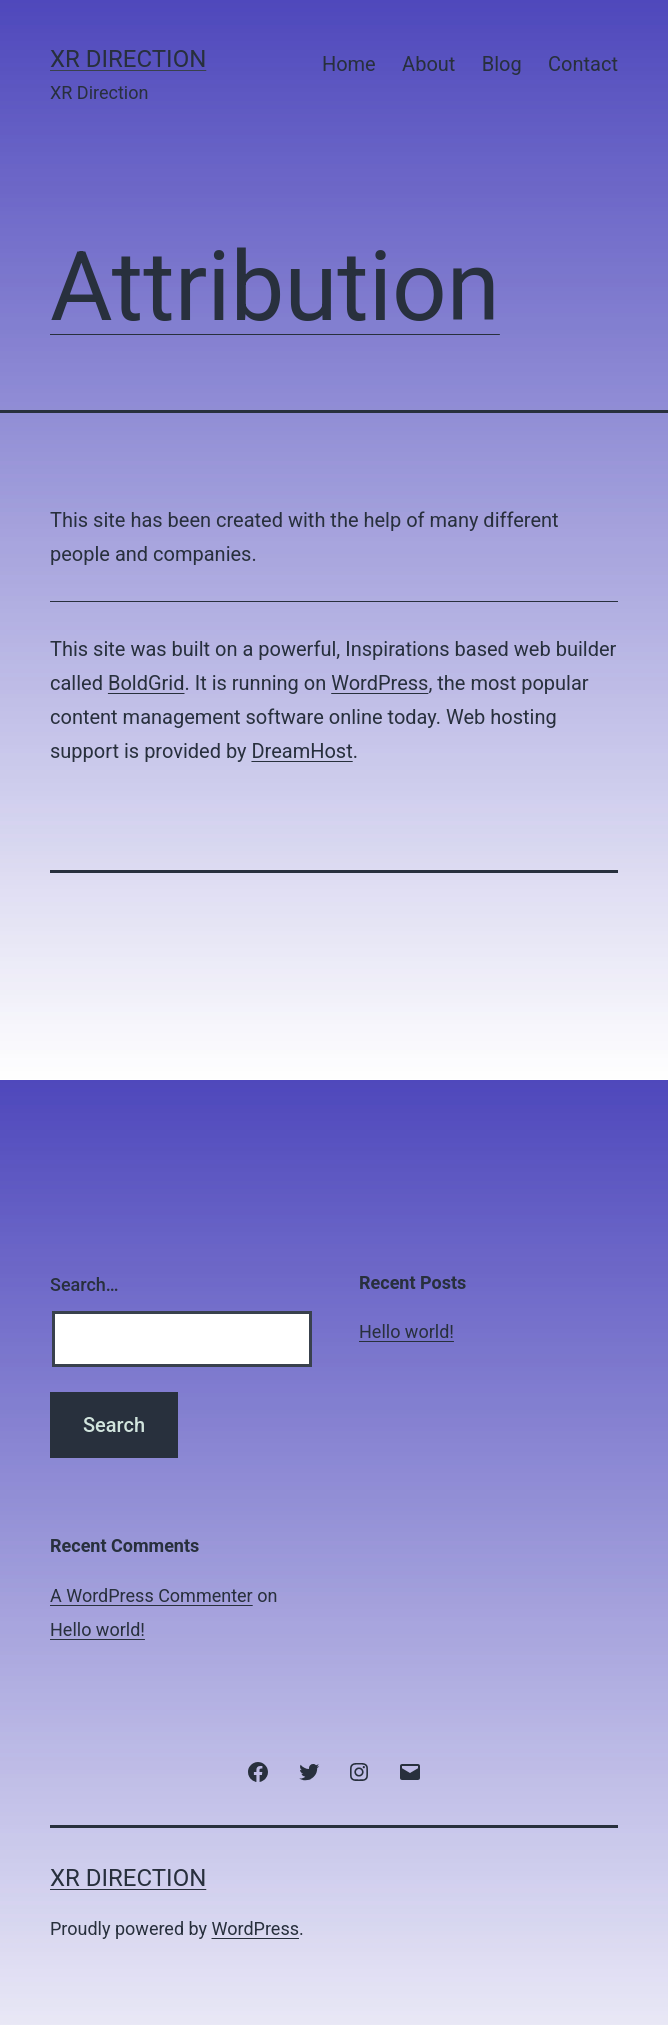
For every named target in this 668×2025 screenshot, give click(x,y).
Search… (84, 1284)
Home (349, 64)
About (428, 64)
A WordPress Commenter (151, 1595)
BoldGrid (146, 683)
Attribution (275, 287)
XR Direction (128, 59)
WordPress (379, 683)
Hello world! (406, 1331)
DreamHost (301, 751)
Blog (502, 64)
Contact (583, 64)
